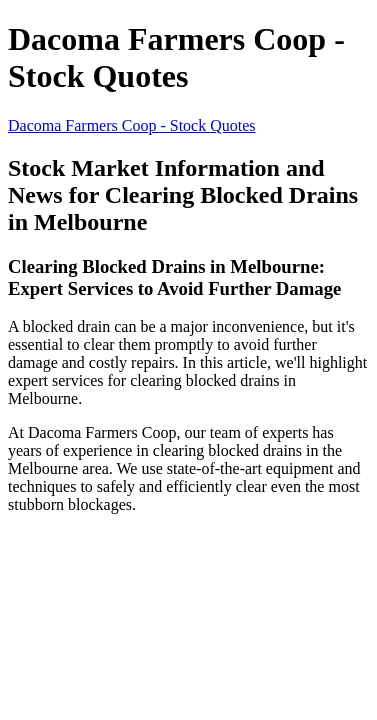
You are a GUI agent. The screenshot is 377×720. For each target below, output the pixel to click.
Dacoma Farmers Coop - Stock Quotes (132, 125)
